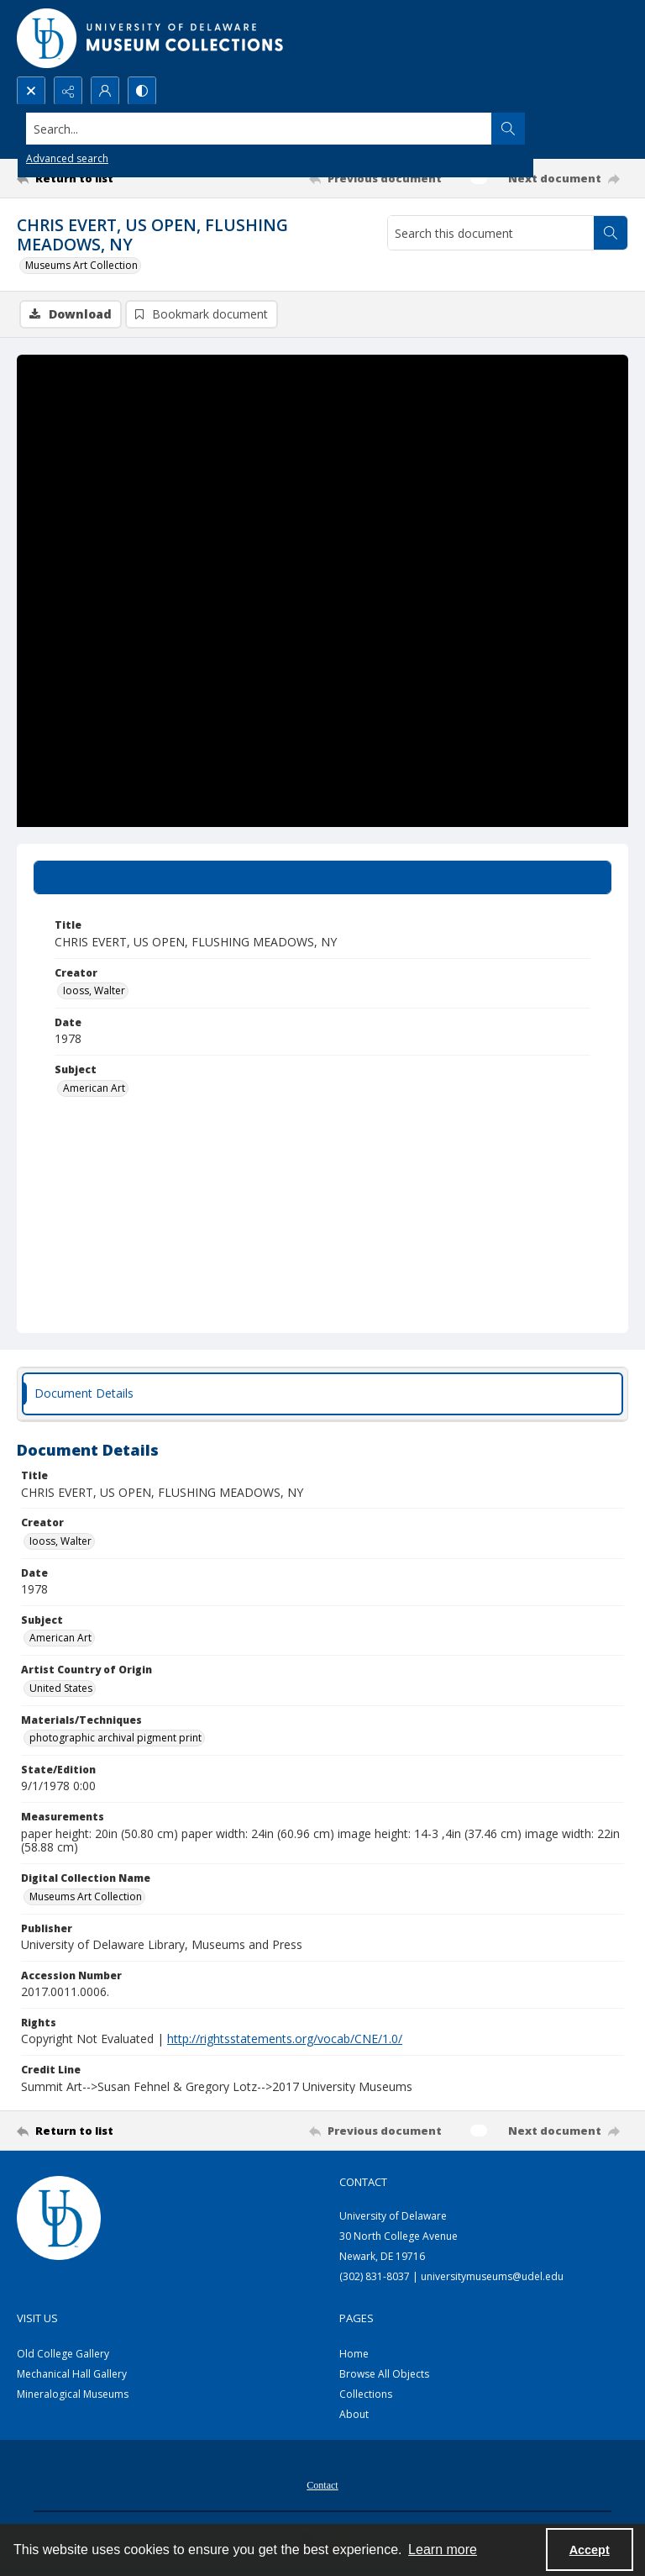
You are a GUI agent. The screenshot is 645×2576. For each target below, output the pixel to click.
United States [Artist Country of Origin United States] (60, 1688)
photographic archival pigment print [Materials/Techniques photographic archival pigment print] (115, 1738)
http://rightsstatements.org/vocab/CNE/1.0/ (284, 2039)
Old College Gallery (63, 2354)
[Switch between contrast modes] (141, 90)
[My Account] (105, 90)
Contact (322, 2485)
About (354, 2414)
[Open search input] (31, 90)
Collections (365, 2394)
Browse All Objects (384, 2374)
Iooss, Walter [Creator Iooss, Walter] (94, 990)
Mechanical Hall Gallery (72, 2374)
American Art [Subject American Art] (94, 1088)
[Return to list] (96, 178)
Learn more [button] (442, 2549)
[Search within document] (610, 233)
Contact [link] (363, 2181)
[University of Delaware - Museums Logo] (151, 38)
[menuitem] (322, 2483)
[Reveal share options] (68, 90)
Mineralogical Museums (72, 2394)
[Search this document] (491, 233)
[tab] (322, 877)
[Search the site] (259, 129)
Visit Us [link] (37, 2318)
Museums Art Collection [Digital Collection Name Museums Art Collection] (85, 1896)
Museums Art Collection (81, 265)
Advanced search (67, 158)
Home (354, 2354)
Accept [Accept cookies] (589, 2550)
